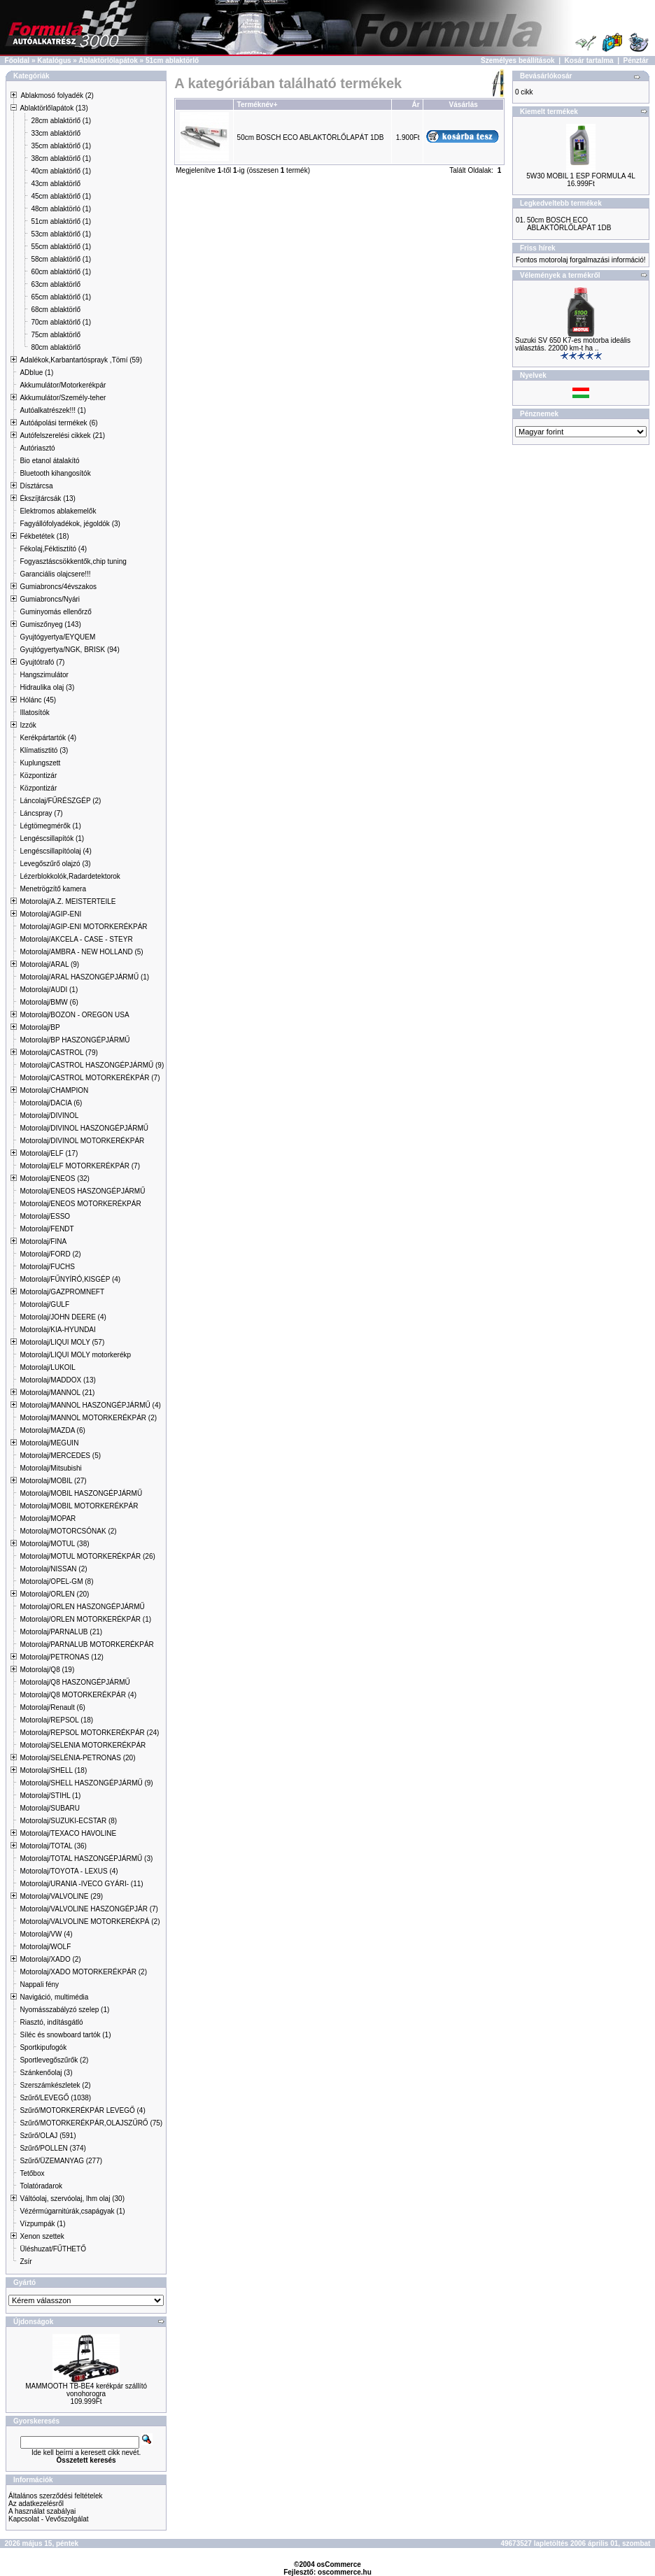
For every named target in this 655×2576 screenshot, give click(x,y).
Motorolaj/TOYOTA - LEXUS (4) (69, 1871)
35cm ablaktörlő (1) (61, 146)
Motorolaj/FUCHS (47, 1267)
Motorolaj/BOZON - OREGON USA (74, 1015)
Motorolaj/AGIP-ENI (50, 914)
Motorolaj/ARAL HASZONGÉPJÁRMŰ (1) (84, 977)
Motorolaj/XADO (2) (50, 1959)
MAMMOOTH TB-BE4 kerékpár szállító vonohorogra (86, 2390)
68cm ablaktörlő (55, 309)
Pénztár (636, 60)
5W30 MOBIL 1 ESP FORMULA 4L (580, 176)
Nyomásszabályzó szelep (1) (64, 2010)
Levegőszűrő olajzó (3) (55, 864)
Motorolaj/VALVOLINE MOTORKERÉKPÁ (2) (90, 1921)
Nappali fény (39, 1984)
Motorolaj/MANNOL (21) (57, 1392)
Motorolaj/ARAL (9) (49, 964)
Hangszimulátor (44, 675)
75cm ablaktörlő (55, 335)
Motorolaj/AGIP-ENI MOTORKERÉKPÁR (83, 926)
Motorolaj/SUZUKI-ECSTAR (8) (68, 1821)
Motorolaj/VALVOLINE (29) (61, 1896)
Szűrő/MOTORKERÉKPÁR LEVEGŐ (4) (82, 2110)
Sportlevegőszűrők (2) (54, 2060)
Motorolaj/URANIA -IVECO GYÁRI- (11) (81, 1884)
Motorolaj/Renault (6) (52, 1707)
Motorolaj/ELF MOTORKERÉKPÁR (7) (80, 1166)
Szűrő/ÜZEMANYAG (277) (61, 2161)
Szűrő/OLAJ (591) (48, 2135)
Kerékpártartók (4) (48, 738)
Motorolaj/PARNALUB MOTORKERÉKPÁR (86, 1644)
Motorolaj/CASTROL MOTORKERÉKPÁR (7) (90, 1078)
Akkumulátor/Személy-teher (63, 398)
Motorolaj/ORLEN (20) (54, 1594)
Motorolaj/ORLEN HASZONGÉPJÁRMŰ (82, 1607)
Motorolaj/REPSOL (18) (56, 1720)
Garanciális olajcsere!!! (55, 574)
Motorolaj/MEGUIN (49, 1443)
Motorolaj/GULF (44, 1304)
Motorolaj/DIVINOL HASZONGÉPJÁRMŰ (84, 1128)
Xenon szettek (42, 2236)
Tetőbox (32, 2173)
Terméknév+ (257, 104)
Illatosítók (34, 712)
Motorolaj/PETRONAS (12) (61, 1657)
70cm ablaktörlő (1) (61, 322)
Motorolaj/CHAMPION (54, 1090)
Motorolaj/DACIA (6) (51, 1103)
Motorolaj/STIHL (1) (50, 1795)
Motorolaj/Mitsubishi (50, 1468)
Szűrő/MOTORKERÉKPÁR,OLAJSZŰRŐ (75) (91, 2123)
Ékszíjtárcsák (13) (47, 498)
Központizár (38, 775)
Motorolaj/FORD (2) (50, 1254)
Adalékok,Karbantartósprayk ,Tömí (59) (81, 360)
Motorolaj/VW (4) (46, 1934)
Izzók (28, 725)
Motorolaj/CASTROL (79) (58, 1052)
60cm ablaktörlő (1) (61, 272)
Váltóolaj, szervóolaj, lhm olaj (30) (72, 2198)
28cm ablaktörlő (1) (61, 121)
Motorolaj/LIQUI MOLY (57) (62, 1342)
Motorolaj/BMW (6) (49, 1002)
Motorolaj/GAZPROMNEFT (62, 1292)
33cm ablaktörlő (55, 133)
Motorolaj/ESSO (45, 1216)
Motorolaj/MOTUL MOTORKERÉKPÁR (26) (87, 1556)
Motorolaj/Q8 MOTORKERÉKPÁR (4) (78, 1695)
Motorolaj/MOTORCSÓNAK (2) (68, 1531)
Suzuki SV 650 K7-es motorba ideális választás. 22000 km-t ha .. (573, 344)
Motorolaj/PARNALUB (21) (61, 1632)
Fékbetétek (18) (44, 536)
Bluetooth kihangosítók (55, 473)
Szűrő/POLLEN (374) (53, 2148)
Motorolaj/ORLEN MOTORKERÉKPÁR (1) (85, 1619)
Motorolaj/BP (39, 1027)
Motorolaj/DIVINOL (49, 1115)
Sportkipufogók (43, 2047)
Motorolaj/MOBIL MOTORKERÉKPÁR (79, 1506)
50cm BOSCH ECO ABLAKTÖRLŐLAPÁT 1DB (310, 137)
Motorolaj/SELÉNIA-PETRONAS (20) (77, 1758)
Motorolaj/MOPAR (48, 1518)
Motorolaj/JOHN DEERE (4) (63, 1317)
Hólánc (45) (38, 700)
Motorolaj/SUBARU (50, 1808)
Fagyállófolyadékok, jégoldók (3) (70, 524)
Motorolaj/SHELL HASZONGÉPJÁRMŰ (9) (86, 1783)
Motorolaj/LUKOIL (47, 1367)
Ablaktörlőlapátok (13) (53, 108)
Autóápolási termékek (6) (58, 423)
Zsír (25, 2261)
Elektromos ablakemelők (58, 511)
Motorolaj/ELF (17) (49, 1153)
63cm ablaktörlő (55, 284)
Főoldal (17, 60)
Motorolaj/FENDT (46, 1229)
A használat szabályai (42, 2511)
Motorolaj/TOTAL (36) (53, 1846)
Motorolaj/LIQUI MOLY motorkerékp (75, 1355)
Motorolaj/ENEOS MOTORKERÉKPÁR (80, 1204)
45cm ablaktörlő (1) (61, 196)
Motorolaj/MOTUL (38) (54, 1544)
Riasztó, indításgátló (51, 2022)
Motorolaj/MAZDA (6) (52, 1430)
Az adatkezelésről (36, 2503)
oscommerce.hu (345, 2572)
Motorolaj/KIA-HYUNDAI (57, 1329)
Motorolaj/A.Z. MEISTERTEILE (67, 901)
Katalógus (54, 60)
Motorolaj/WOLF (45, 1947)
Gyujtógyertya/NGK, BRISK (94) (69, 649)
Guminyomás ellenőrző (55, 612)
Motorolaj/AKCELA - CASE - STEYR (76, 939)
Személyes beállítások (518, 60)
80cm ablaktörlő (55, 347)
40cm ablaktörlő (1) (61, 171)
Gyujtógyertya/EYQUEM (57, 637)
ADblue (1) (36, 372)
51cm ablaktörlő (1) (61, 221)
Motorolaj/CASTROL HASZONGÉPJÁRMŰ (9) (92, 1065)
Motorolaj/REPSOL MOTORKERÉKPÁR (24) (89, 1732)
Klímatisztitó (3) (44, 750)
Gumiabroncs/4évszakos (58, 586)
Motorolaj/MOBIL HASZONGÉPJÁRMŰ (81, 1493)
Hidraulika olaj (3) (47, 687)
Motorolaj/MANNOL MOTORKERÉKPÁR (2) (88, 1418)
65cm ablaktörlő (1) (61, 297)
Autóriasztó (37, 448)
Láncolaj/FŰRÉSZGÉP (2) (60, 801)
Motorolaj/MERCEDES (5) (60, 1455)
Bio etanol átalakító (49, 461)
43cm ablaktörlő (55, 183)
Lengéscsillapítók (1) (52, 838)
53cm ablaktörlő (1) (61, 234)
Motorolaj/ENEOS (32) (54, 1178)
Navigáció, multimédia (54, 1997)
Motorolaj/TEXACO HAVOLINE (68, 1833)
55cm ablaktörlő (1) (61, 246)
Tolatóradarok (41, 2186)
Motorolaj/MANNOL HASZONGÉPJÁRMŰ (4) (90, 1405)
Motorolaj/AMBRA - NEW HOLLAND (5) (81, 952)
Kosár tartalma (589, 60)
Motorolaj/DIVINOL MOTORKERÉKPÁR (82, 1141)
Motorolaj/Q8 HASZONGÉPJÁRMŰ (74, 1682)
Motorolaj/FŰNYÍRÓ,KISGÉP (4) (70, 1279)
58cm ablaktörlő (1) (61, 259)
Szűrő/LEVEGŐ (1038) (55, 2098)
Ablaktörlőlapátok (107, 60)
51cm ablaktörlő (172, 60)
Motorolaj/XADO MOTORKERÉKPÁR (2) (83, 1972)
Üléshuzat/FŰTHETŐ (52, 2249)
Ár (415, 104)
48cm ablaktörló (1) (61, 209)
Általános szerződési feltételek (55, 2496)
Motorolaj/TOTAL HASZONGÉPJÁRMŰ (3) (86, 1858)
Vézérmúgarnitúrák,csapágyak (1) (72, 2211)
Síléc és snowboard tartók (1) (65, 2035)
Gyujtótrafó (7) (42, 662)
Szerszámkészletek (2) (55, 2085)
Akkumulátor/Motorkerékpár (63, 385)
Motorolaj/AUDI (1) (49, 989)
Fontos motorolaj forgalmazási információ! (581, 260)
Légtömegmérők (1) (50, 826)
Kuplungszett (40, 763)
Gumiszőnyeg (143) (50, 624)
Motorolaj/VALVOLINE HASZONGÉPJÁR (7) (88, 1909)
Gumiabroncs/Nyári (50, 599)
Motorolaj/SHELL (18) (53, 1770)
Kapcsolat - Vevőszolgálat (48, 2519)
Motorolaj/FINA (43, 1241)
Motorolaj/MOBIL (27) (53, 1481)
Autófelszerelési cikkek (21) (62, 435)
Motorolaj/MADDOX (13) (57, 1380)
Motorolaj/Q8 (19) (47, 1669)
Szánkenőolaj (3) (46, 2072)
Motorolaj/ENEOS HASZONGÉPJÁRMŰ (82, 1191)
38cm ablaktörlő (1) (61, 158)
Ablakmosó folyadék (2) (57, 95)
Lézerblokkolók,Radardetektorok (70, 876)
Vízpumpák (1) (42, 2224)
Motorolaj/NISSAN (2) (53, 1569)
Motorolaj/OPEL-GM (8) (56, 1581)
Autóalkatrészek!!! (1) (52, 410)
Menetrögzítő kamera (53, 889)
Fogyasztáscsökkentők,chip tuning (73, 561)
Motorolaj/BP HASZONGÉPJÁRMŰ (74, 1040)
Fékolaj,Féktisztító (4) (53, 549)
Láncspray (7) (41, 813)
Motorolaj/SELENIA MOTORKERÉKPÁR (83, 1745)
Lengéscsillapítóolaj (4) (55, 851)
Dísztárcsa (36, 486)
